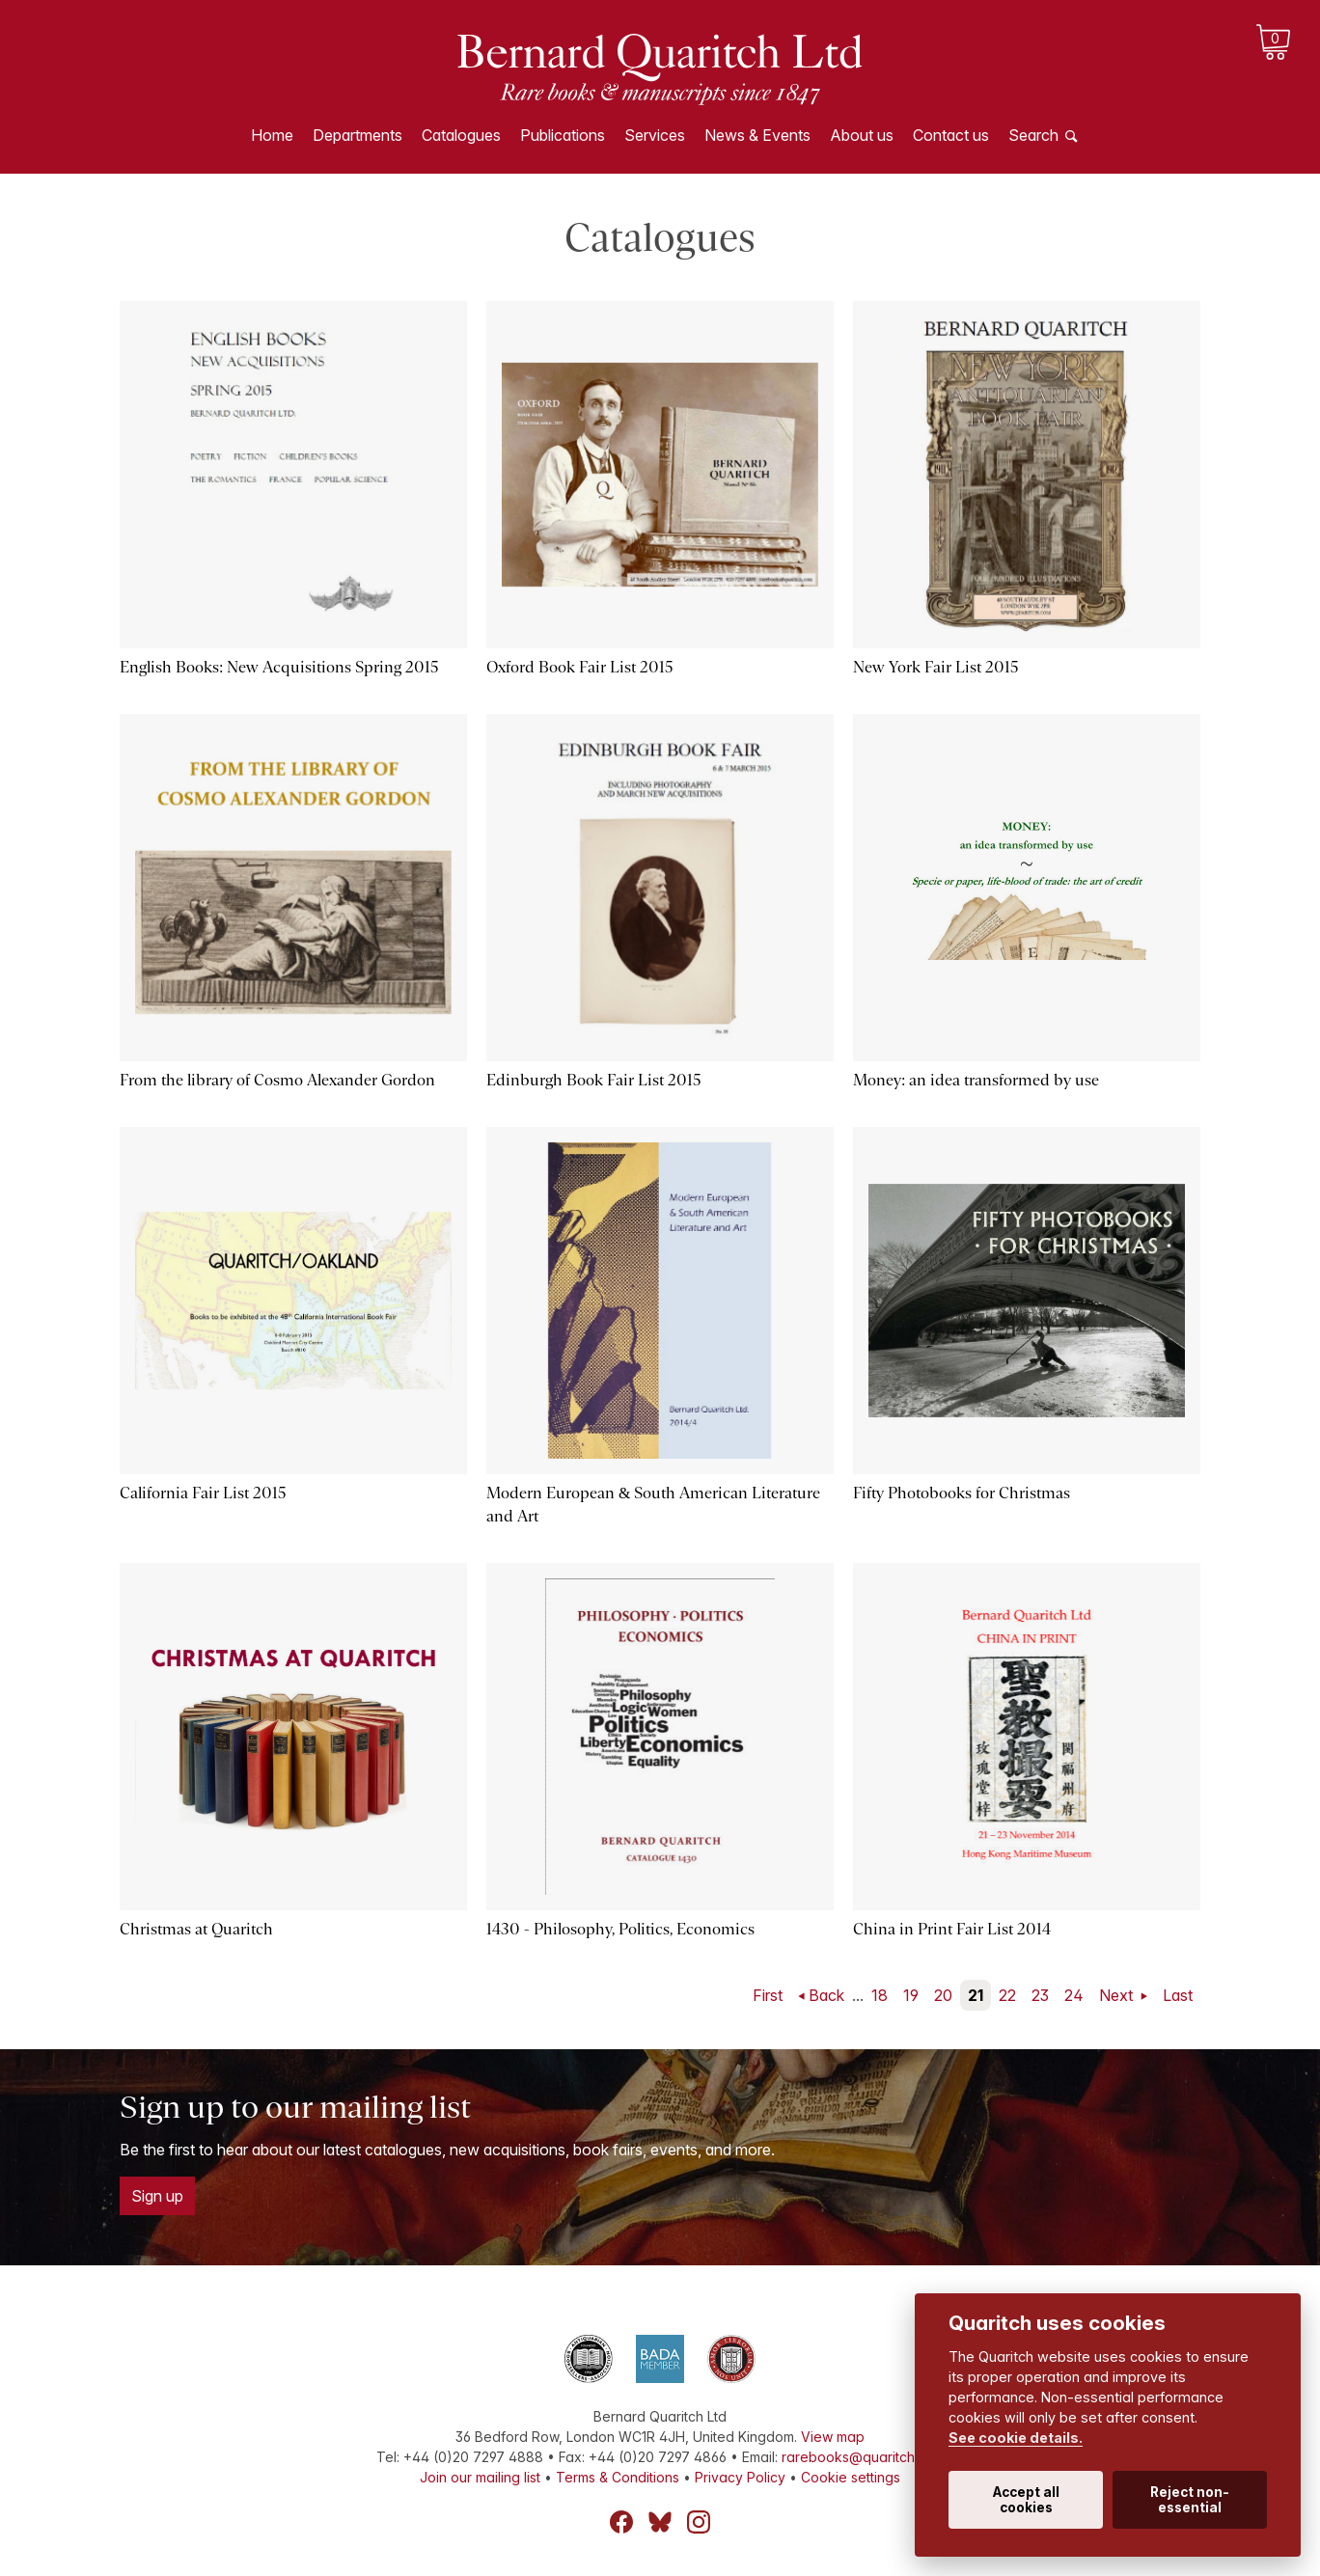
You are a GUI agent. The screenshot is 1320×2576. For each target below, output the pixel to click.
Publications (562, 135)
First (768, 1995)
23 (1040, 1995)
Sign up (157, 2196)
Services (654, 135)
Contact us (951, 135)
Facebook (621, 2522)
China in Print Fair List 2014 (952, 1929)
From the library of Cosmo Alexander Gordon (277, 1080)
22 (1007, 1995)
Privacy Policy (740, 2477)
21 (975, 1995)
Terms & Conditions (617, 2477)
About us (862, 135)
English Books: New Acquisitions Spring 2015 (279, 667)
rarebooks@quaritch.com (863, 2457)
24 (1074, 1995)
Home (272, 135)
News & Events (757, 135)
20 (943, 1995)
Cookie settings (850, 2477)
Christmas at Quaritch (196, 1929)
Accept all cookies (1026, 2499)
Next (1118, 1995)
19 (911, 1995)
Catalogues (461, 135)
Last (1178, 1995)
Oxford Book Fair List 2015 (580, 667)
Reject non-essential (1189, 2499)
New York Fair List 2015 (936, 667)
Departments (357, 135)
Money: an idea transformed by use (976, 1080)
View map (833, 2436)
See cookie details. (1016, 2437)
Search (1033, 135)
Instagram (698, 2522)
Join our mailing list (480, 2477)
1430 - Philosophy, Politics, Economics (620, 1929)
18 (879, 1995)
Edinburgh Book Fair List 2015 (593, 1080)
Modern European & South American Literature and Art (653, 1504)
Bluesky (660, 2522)
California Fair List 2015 (203, 1493)
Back (826, 1995)
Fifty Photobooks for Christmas (961, 1493)
